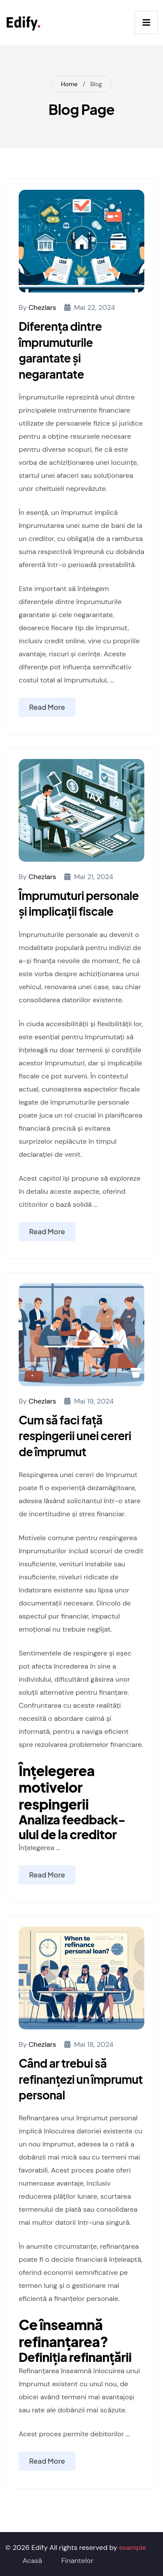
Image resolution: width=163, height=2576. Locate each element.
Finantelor (77, 2560)
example (132, 2547)
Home (69, 84)
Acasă (32, 2560)
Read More (47, 707)
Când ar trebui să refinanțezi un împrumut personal (81, 2079)
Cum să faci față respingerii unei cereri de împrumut (75, 1436)
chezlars (42, 307)
